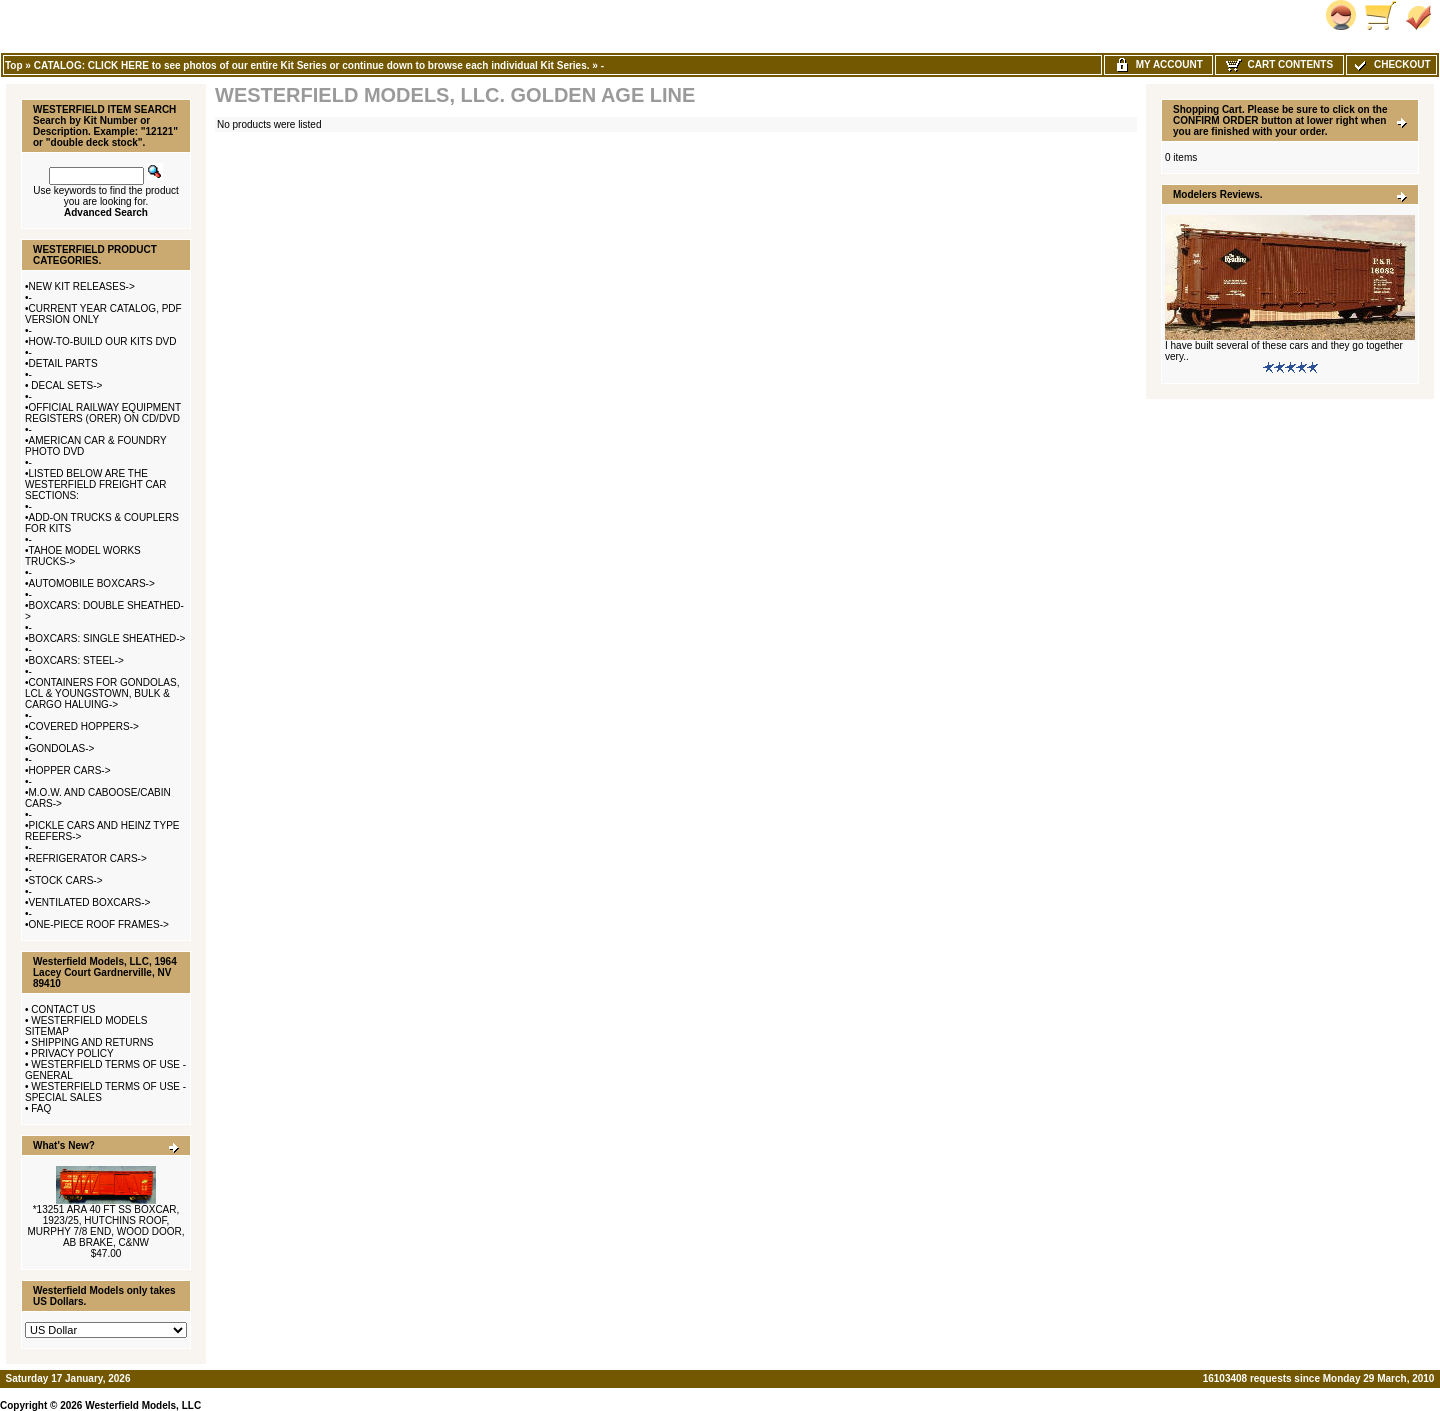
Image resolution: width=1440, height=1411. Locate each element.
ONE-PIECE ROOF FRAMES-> (99, 924)
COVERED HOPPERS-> (84, 726)
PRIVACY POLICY (72, 1053)
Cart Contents (1279, 64)
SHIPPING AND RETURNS (92, 1042)
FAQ (41, 1108)
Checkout (1391, 64)
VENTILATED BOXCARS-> (90, 902)
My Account (1158, 64)
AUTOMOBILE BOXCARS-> (92, 583)
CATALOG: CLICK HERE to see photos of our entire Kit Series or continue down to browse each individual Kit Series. (312, 65)
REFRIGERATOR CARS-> (88, 858)
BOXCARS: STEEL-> (76, 660)
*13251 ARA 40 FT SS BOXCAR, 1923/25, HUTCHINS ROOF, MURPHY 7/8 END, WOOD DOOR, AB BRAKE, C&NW (105, 1226)
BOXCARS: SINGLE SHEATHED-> (107, 638)
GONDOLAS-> (62, 748)
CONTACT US (63, 1009)
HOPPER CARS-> (70, 770)
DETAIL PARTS (63, 363)
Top (14, 65)
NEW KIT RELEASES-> (82, 286)
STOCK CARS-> (66, 880)
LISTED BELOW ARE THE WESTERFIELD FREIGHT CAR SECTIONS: (96, 484)
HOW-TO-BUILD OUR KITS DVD (103, 341)
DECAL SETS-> (66, 385)
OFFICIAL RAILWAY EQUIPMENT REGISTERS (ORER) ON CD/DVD (103, 413)
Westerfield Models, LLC (143, 1405)
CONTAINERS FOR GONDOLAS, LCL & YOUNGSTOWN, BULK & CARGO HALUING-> (102, 693)
